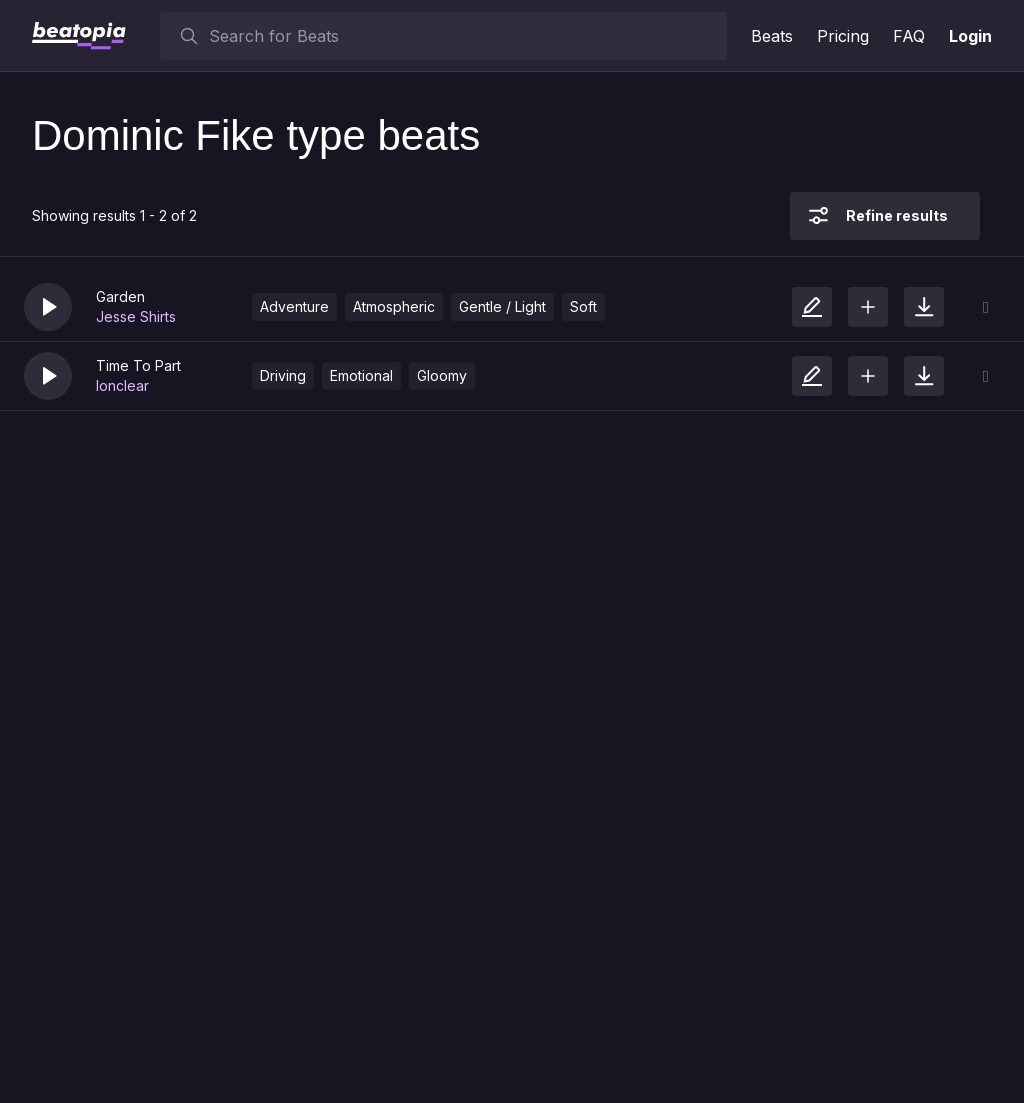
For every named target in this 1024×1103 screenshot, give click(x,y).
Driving (283, 375)
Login (970, 36)
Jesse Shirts (136, 316)
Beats (772, 36)
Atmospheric (394, 306)
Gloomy (442, 375)
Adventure (294, 306)
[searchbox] (463, 36)
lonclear (122, 385)
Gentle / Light (502, 306)
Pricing (843, 36)
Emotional (361, 375)
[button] (48, 307)
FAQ (909, 36)
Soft (583, 306)
